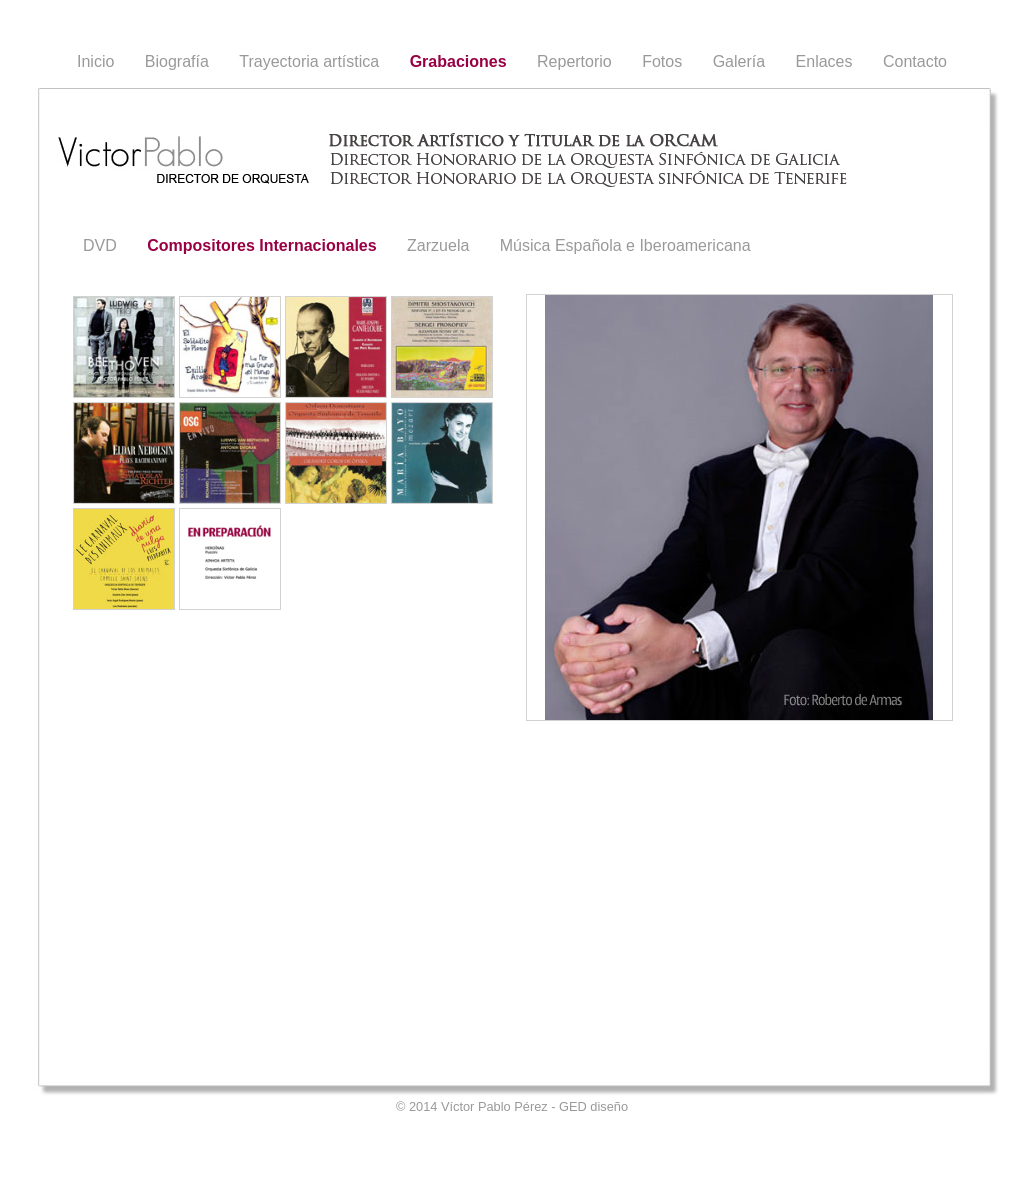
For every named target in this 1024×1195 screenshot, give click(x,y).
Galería (739, 61)
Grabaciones (458, 61)
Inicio (95, 61)
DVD (100, 245)
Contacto (915, 61)
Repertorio (574, 61)
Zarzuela (438, 245)
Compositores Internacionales (261, 245)
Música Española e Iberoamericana (625, 245)
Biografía (177, 61)
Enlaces (824, 61)
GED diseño (593, 1106)
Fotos (662, 61)
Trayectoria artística (309, 61)
